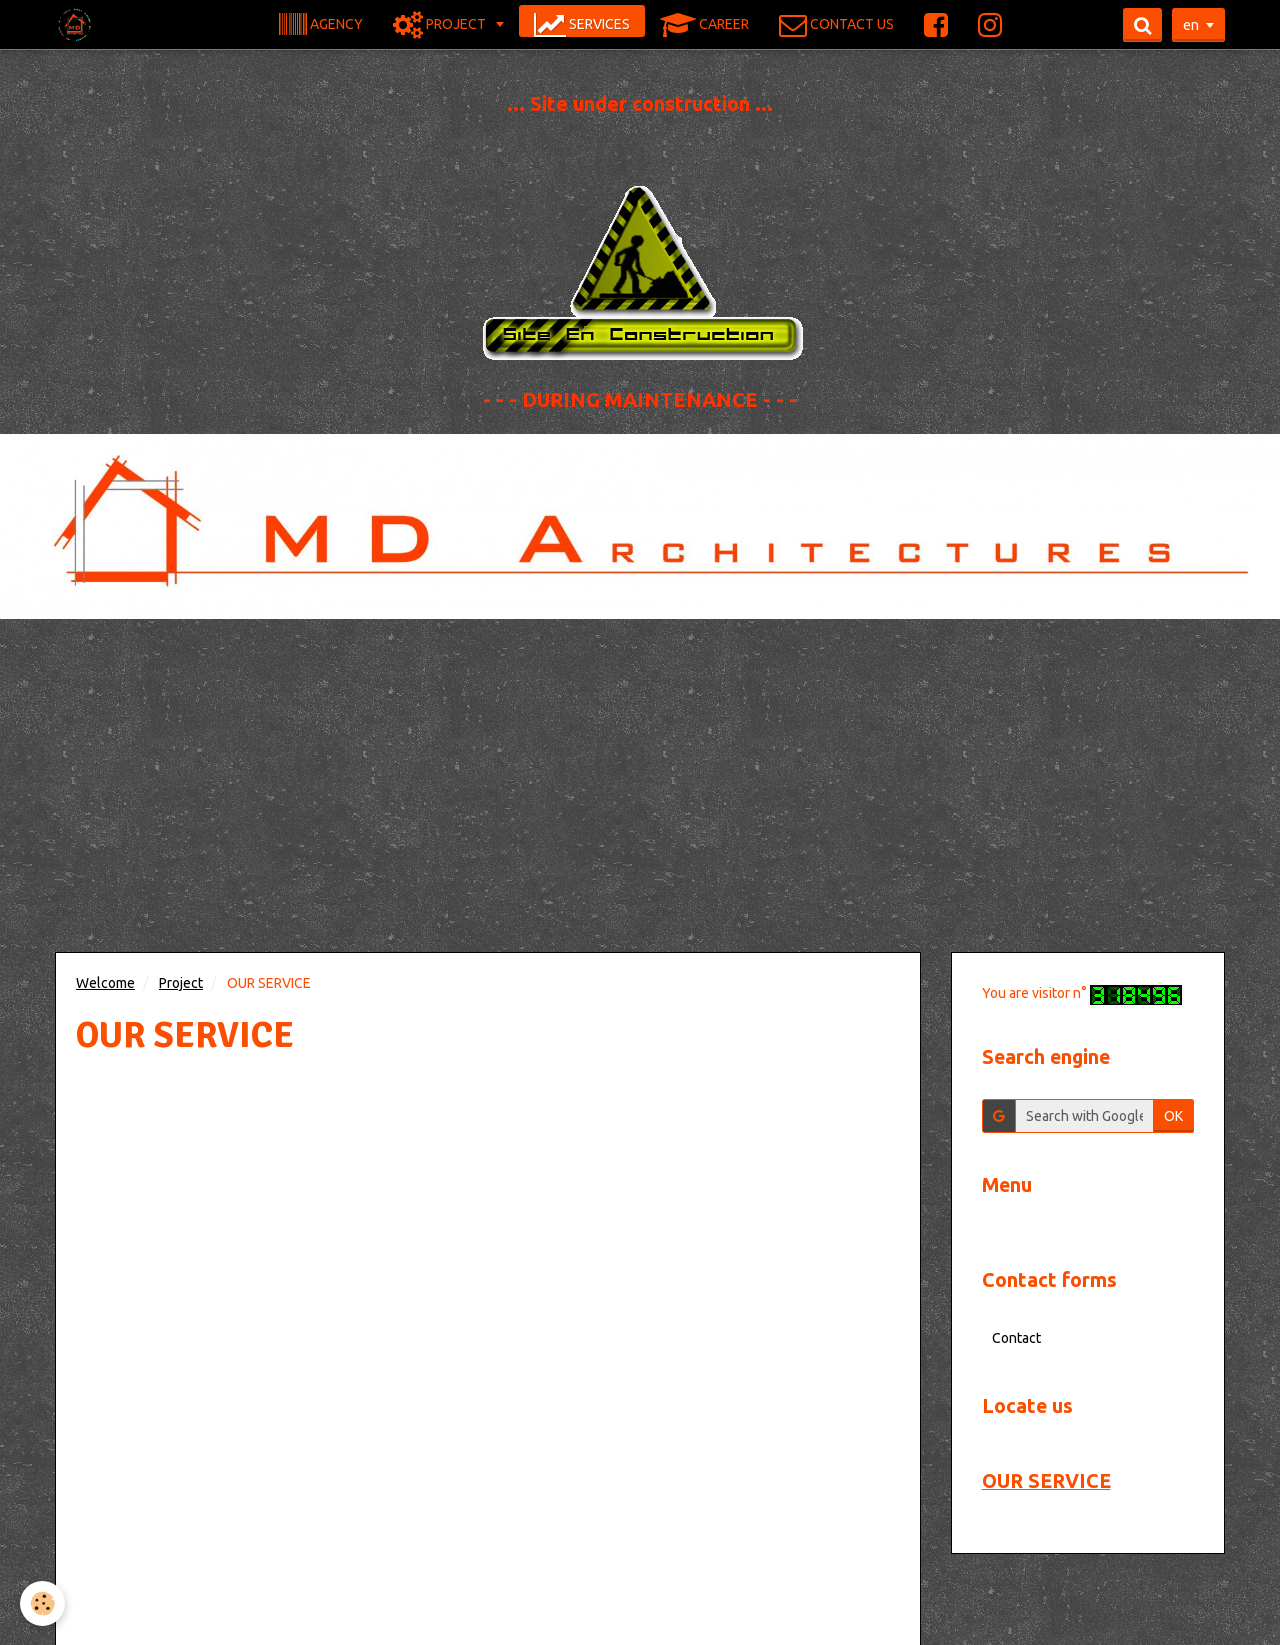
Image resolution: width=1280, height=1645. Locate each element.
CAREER (704, 25)
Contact (1016, 1338)
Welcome (105, 983)
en (1191, 25)
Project (181, 983)
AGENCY (321, 25)
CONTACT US (836, 25)
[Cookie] (42, 1603)
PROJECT (441, 25)
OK (1173, 1116)
